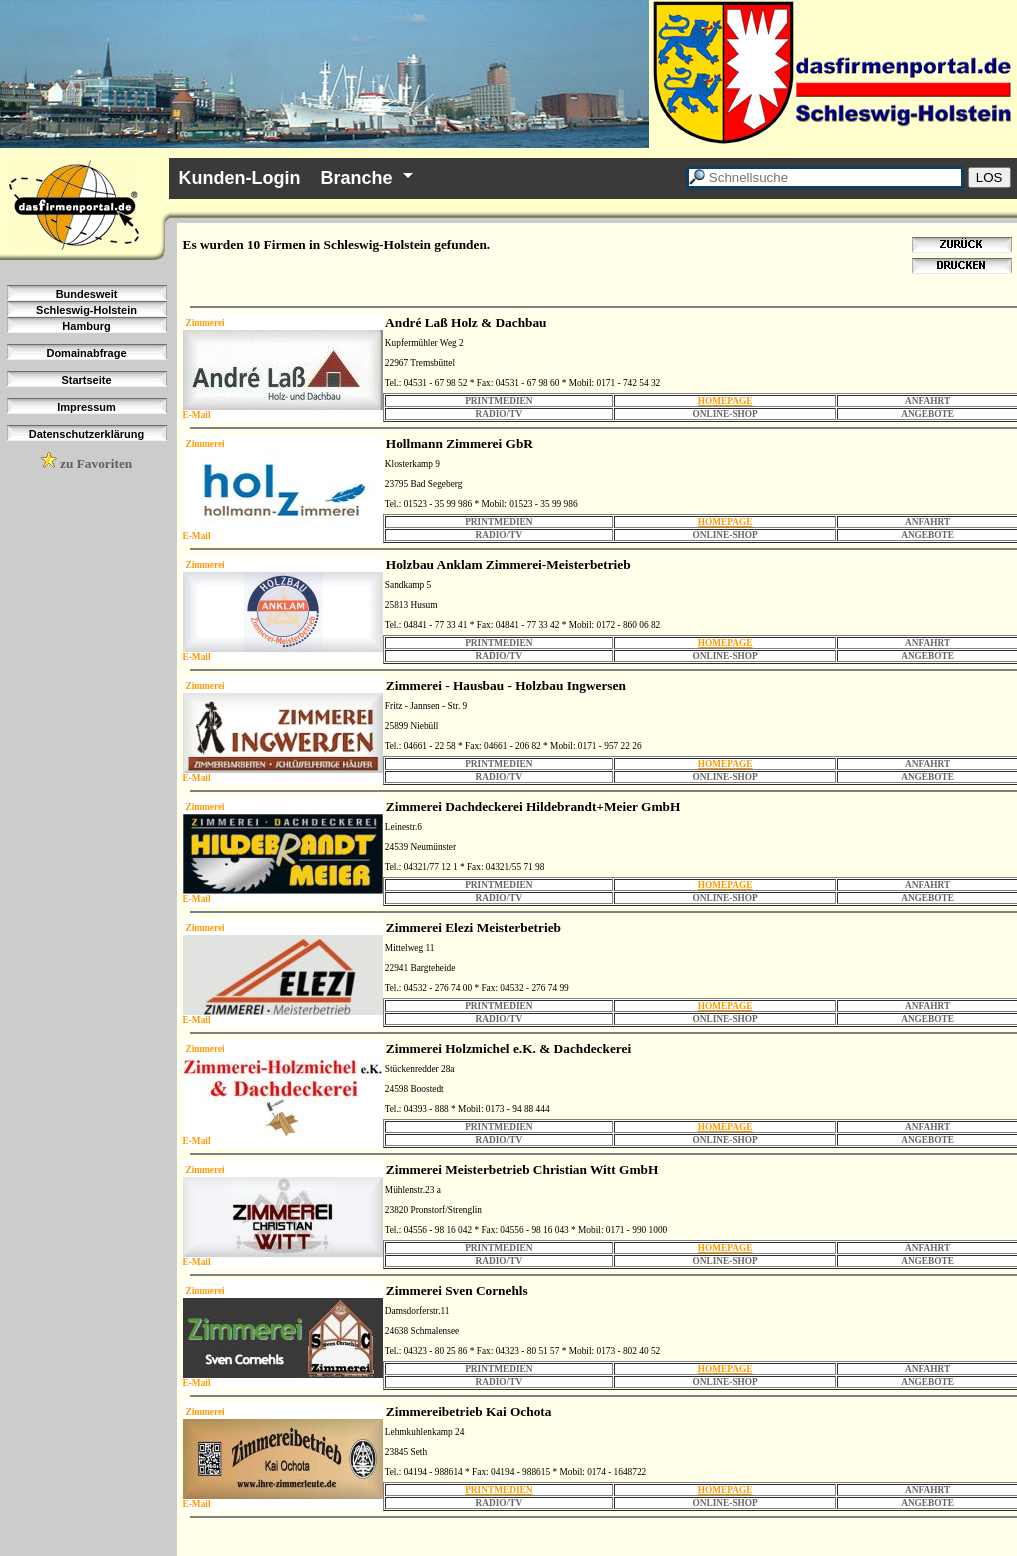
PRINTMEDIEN (498, 1490)
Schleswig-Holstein (86, 310)
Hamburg (86, 326)
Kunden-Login (240, 178)
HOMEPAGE (725, 401)
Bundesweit (87, 294)
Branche (356, 178)
